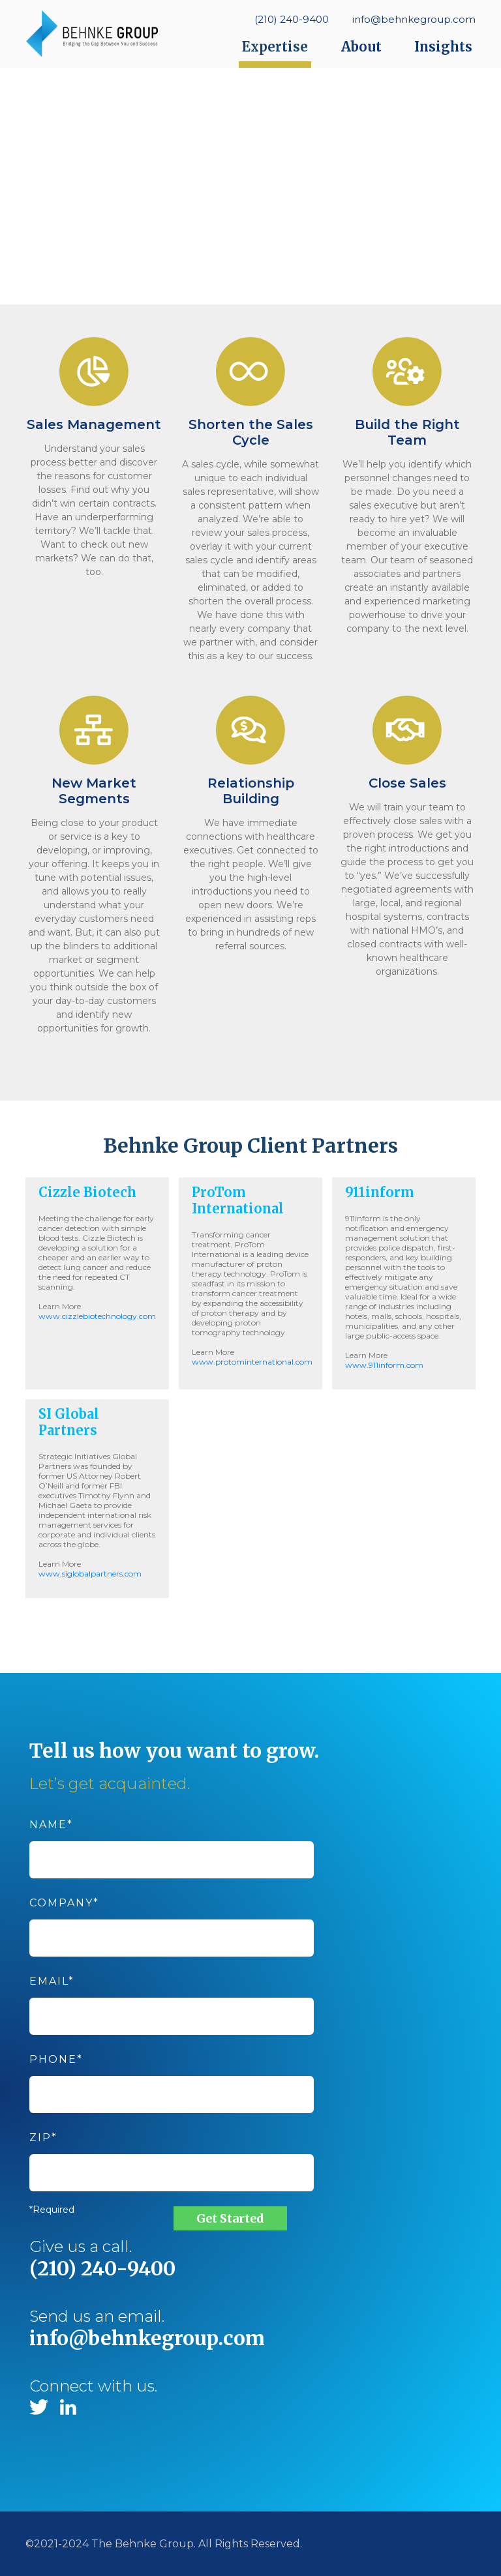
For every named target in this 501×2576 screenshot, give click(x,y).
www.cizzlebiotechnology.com (97, 1316)
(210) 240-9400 (291, 19)
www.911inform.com (384, 1365)
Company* (171, 1920)
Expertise (275, 46)
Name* (171, 1842)
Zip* (171, 2155)
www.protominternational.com (252, 1362)
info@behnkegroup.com (414, 19)
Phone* (171, 2077)
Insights (443, 46)
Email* (171, 1998)
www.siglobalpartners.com (90, 1573)
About (361, 46)
